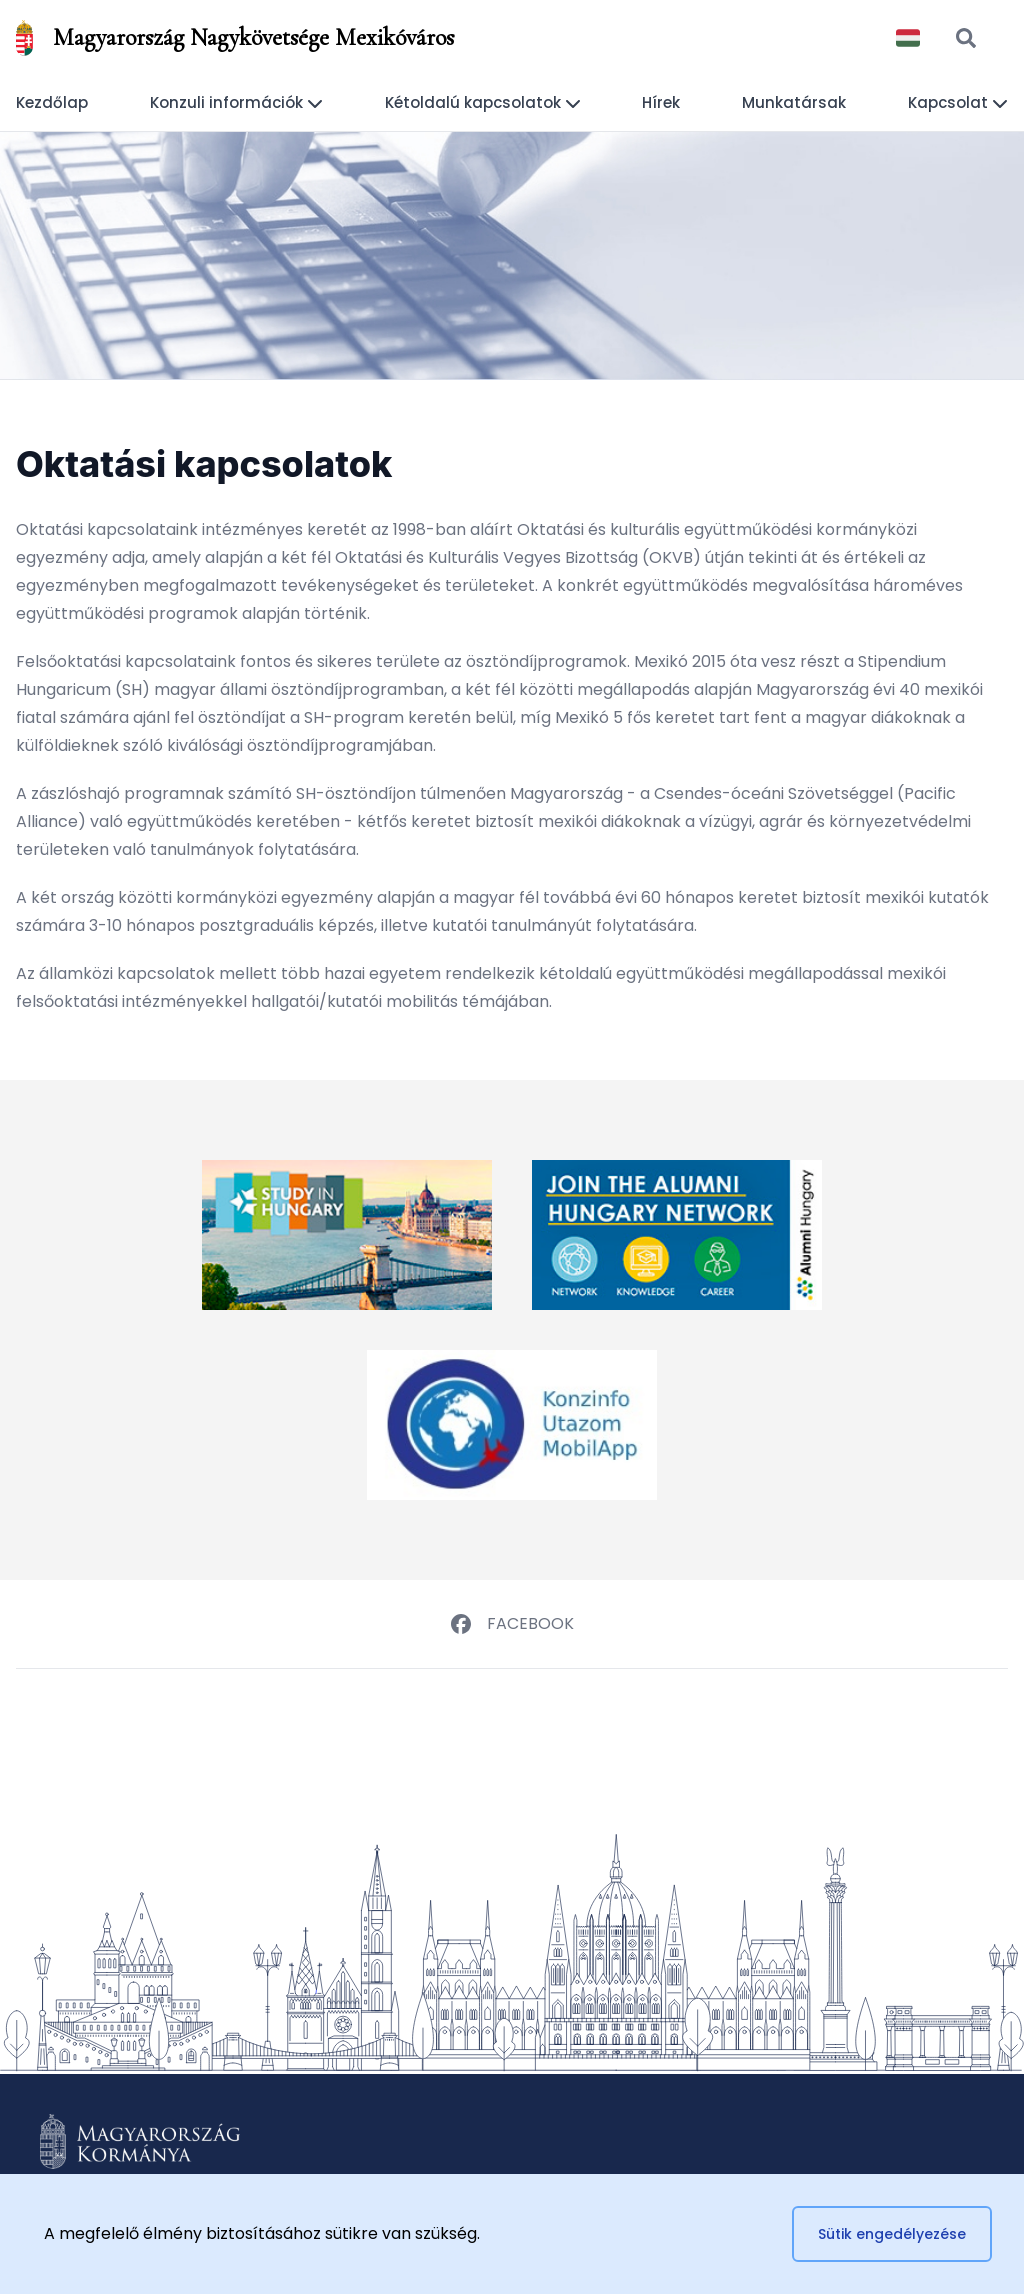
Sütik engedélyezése (892, 2234)
